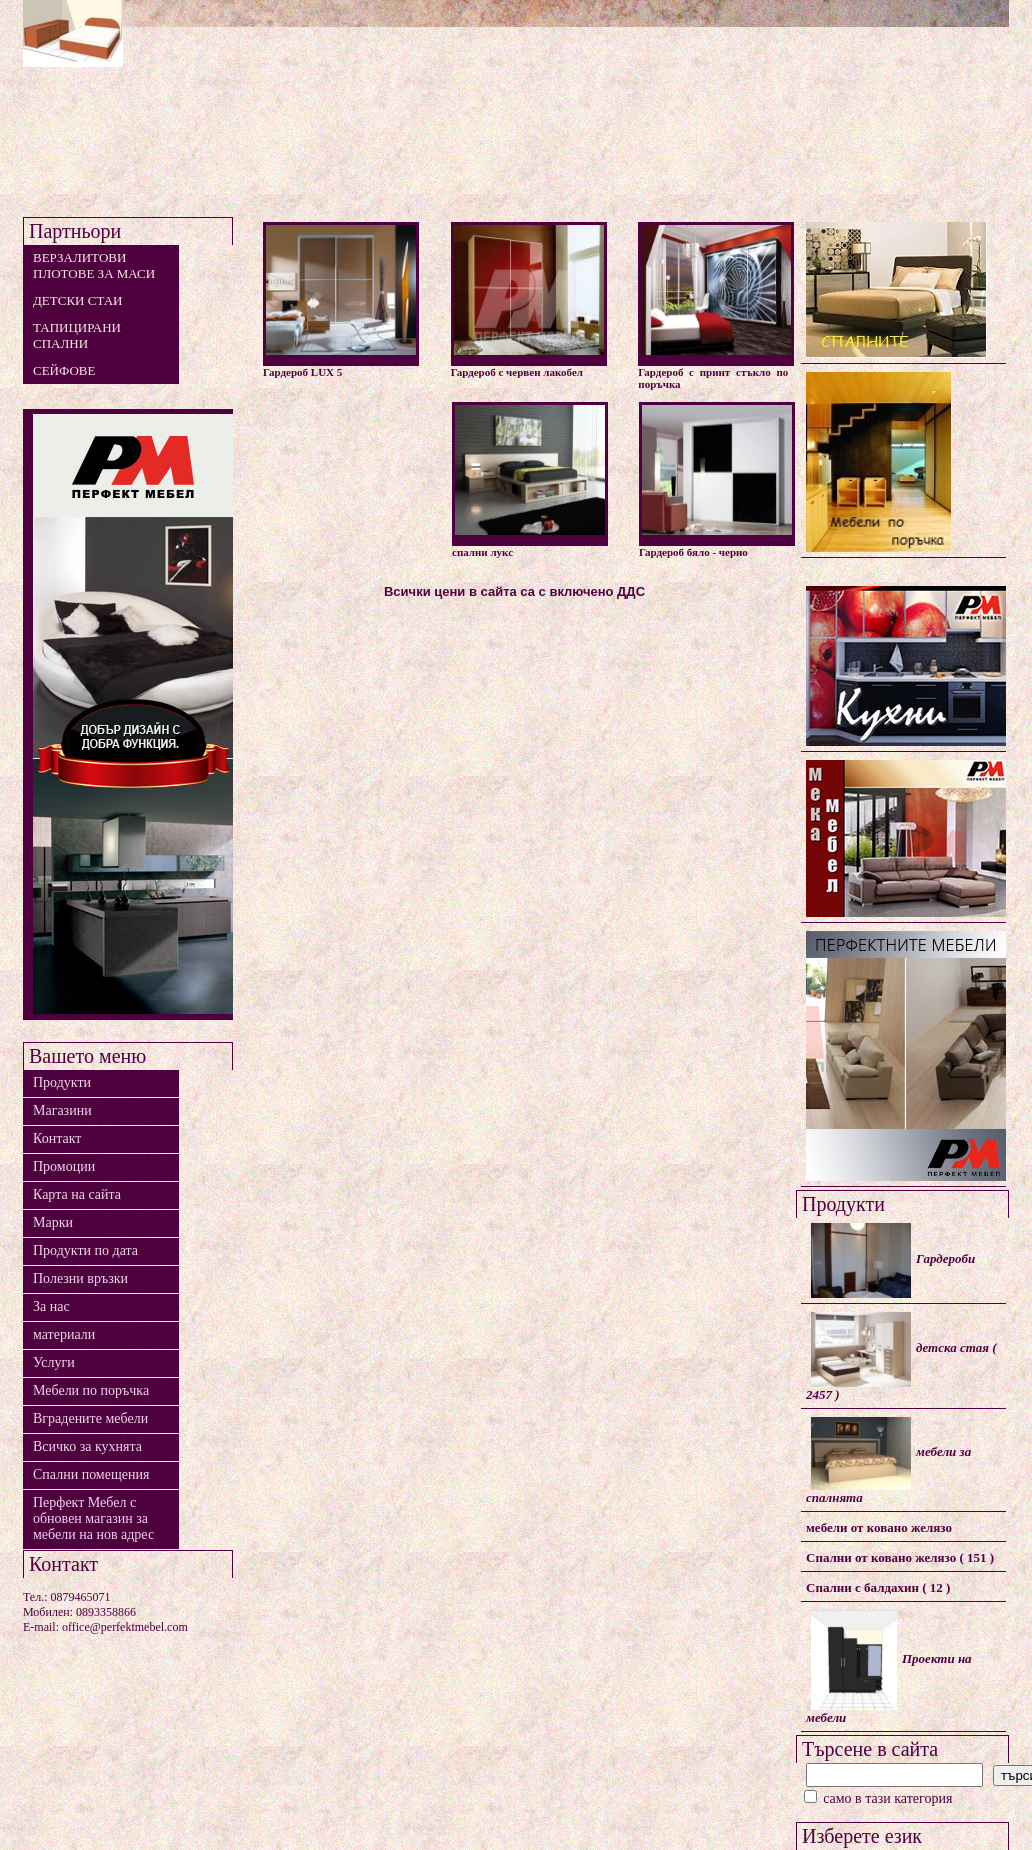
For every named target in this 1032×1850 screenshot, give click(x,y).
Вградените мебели (90, 1418)
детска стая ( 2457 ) (901, 1357)
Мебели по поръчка (91, 1390)
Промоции (64, 1166)
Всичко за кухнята (87, 1446)
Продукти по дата (85, 1250)
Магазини (62, 1110)
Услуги (54, 1362)
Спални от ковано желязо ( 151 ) (900, 1557)
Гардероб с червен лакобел (528, 300)
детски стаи (77, 300)
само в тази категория (878, 1798)
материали (64, 1334)
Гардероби (893, 1260)
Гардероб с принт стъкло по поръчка (715, 306)
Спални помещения (91, 1474)
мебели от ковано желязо (879, 1527)
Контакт (57, 1138)
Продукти (62, 1082)
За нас (51, 1306)
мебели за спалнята (888, 1461)
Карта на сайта (77, 1194)
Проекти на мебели (889, 1667)
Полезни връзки (80, 1278)
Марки (53, 1222)
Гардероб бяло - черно (716, 480)
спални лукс (529, 480)
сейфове (64, 370)
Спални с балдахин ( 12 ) (878, 1587)
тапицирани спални (77, 335)
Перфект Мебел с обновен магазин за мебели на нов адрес (93, 1518)
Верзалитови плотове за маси (94, 265)
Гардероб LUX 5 (340, 300)
